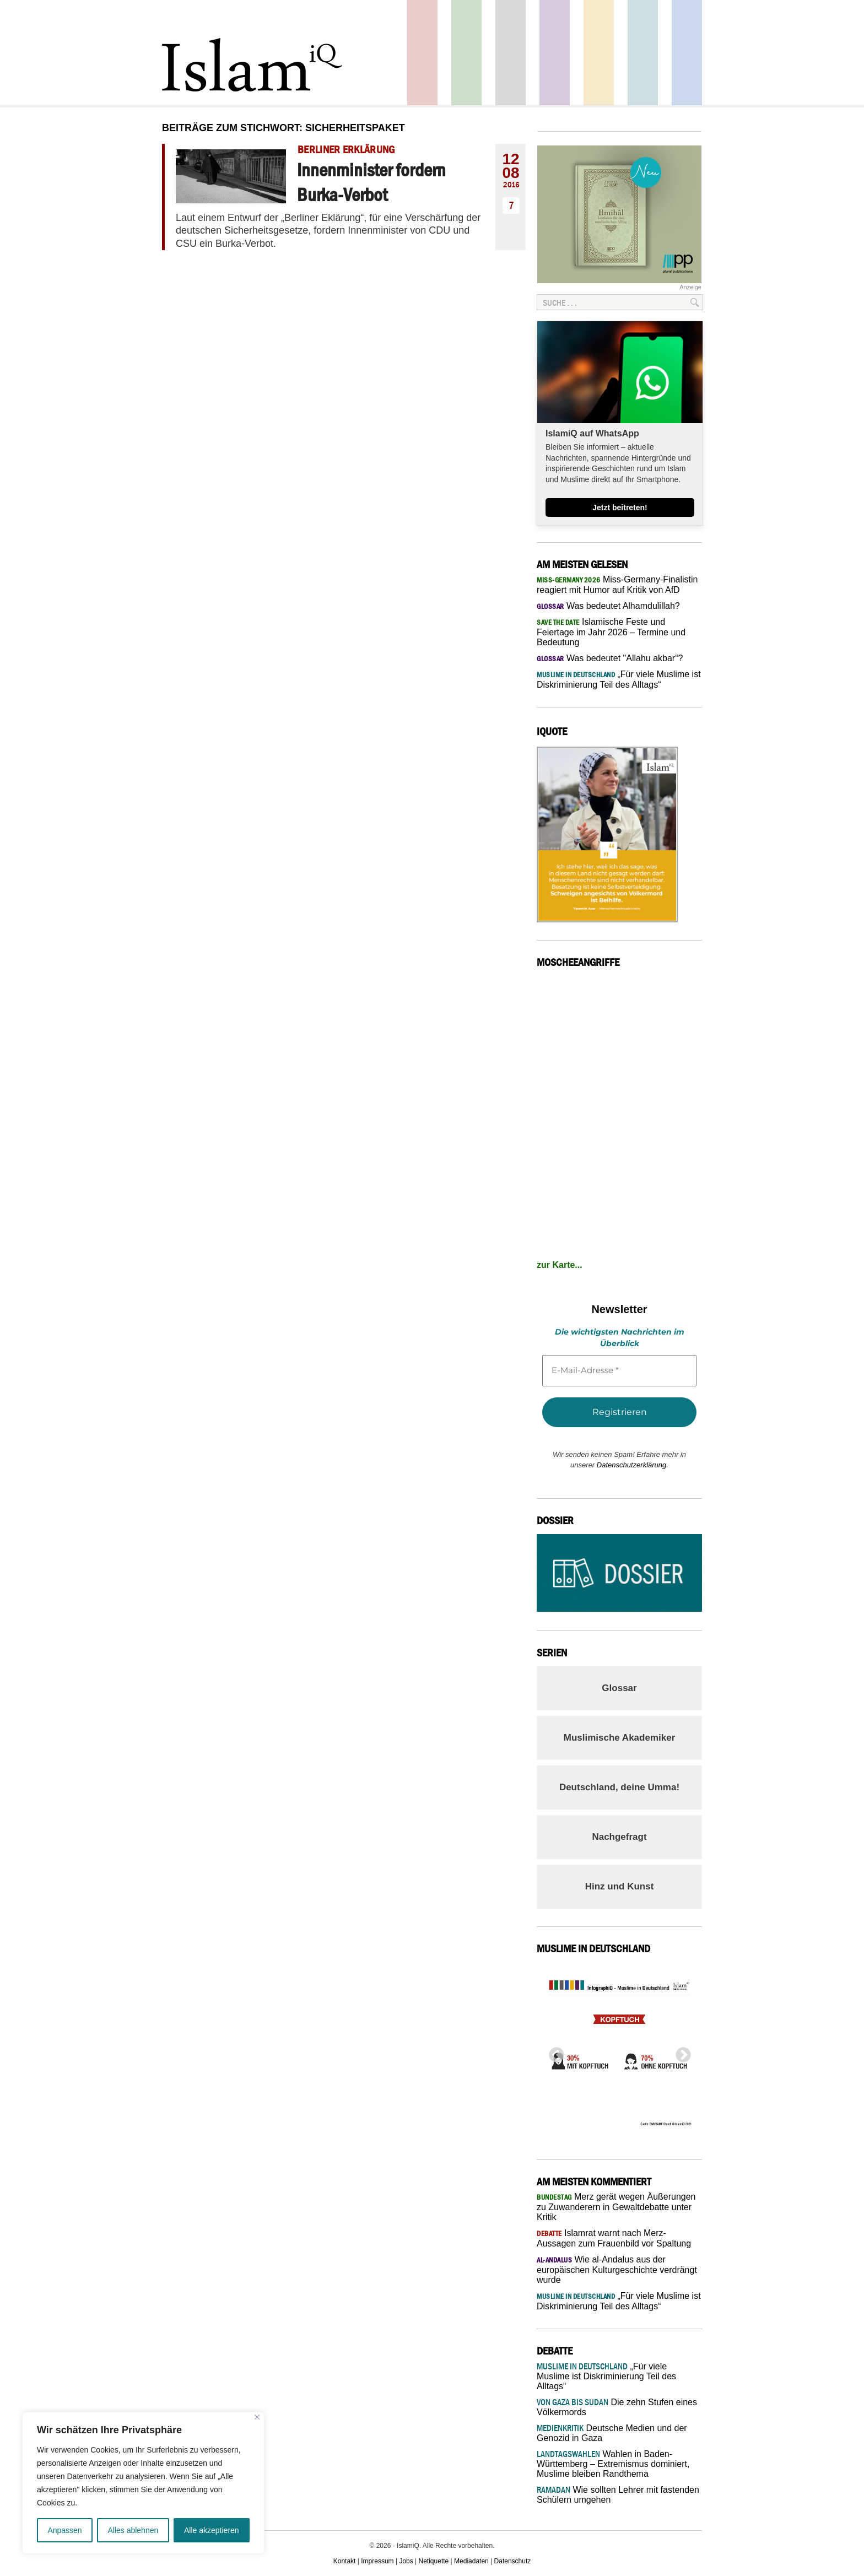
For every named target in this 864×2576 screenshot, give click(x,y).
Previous (553, 2051)
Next (679, 2051)
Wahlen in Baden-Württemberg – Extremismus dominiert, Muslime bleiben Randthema (613, 2463)
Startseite (510, 52)
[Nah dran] (257, 2417)
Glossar (619, 1688)
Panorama (687, 52)
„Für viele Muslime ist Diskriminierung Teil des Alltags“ (606, 2376)
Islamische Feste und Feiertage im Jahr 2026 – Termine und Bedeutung (611, 632)
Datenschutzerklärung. (632, 1465)
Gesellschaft (466, 52)
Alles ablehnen (132, 2530)
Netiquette (434, 2561)
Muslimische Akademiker (620, 1737)
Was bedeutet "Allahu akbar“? (610, 658)
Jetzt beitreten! (619, 507)
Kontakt (344, 2561)
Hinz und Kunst (619, 1886)
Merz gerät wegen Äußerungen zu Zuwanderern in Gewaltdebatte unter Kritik (616, 2207)
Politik (422, 52)
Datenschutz (512, 2561)
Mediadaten (471, 2561)
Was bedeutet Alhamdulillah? (608, 606)
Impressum (377, 2561)
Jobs (406, 2561)
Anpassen (64, 2530)
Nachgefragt (619, 1837)
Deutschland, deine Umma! (619, 1787)
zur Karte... (559, 1265)
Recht (599, 52)
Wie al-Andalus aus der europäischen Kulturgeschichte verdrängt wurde (617, 2270)
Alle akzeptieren (211, 2530)
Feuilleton (554, 52)
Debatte (643, 52)
